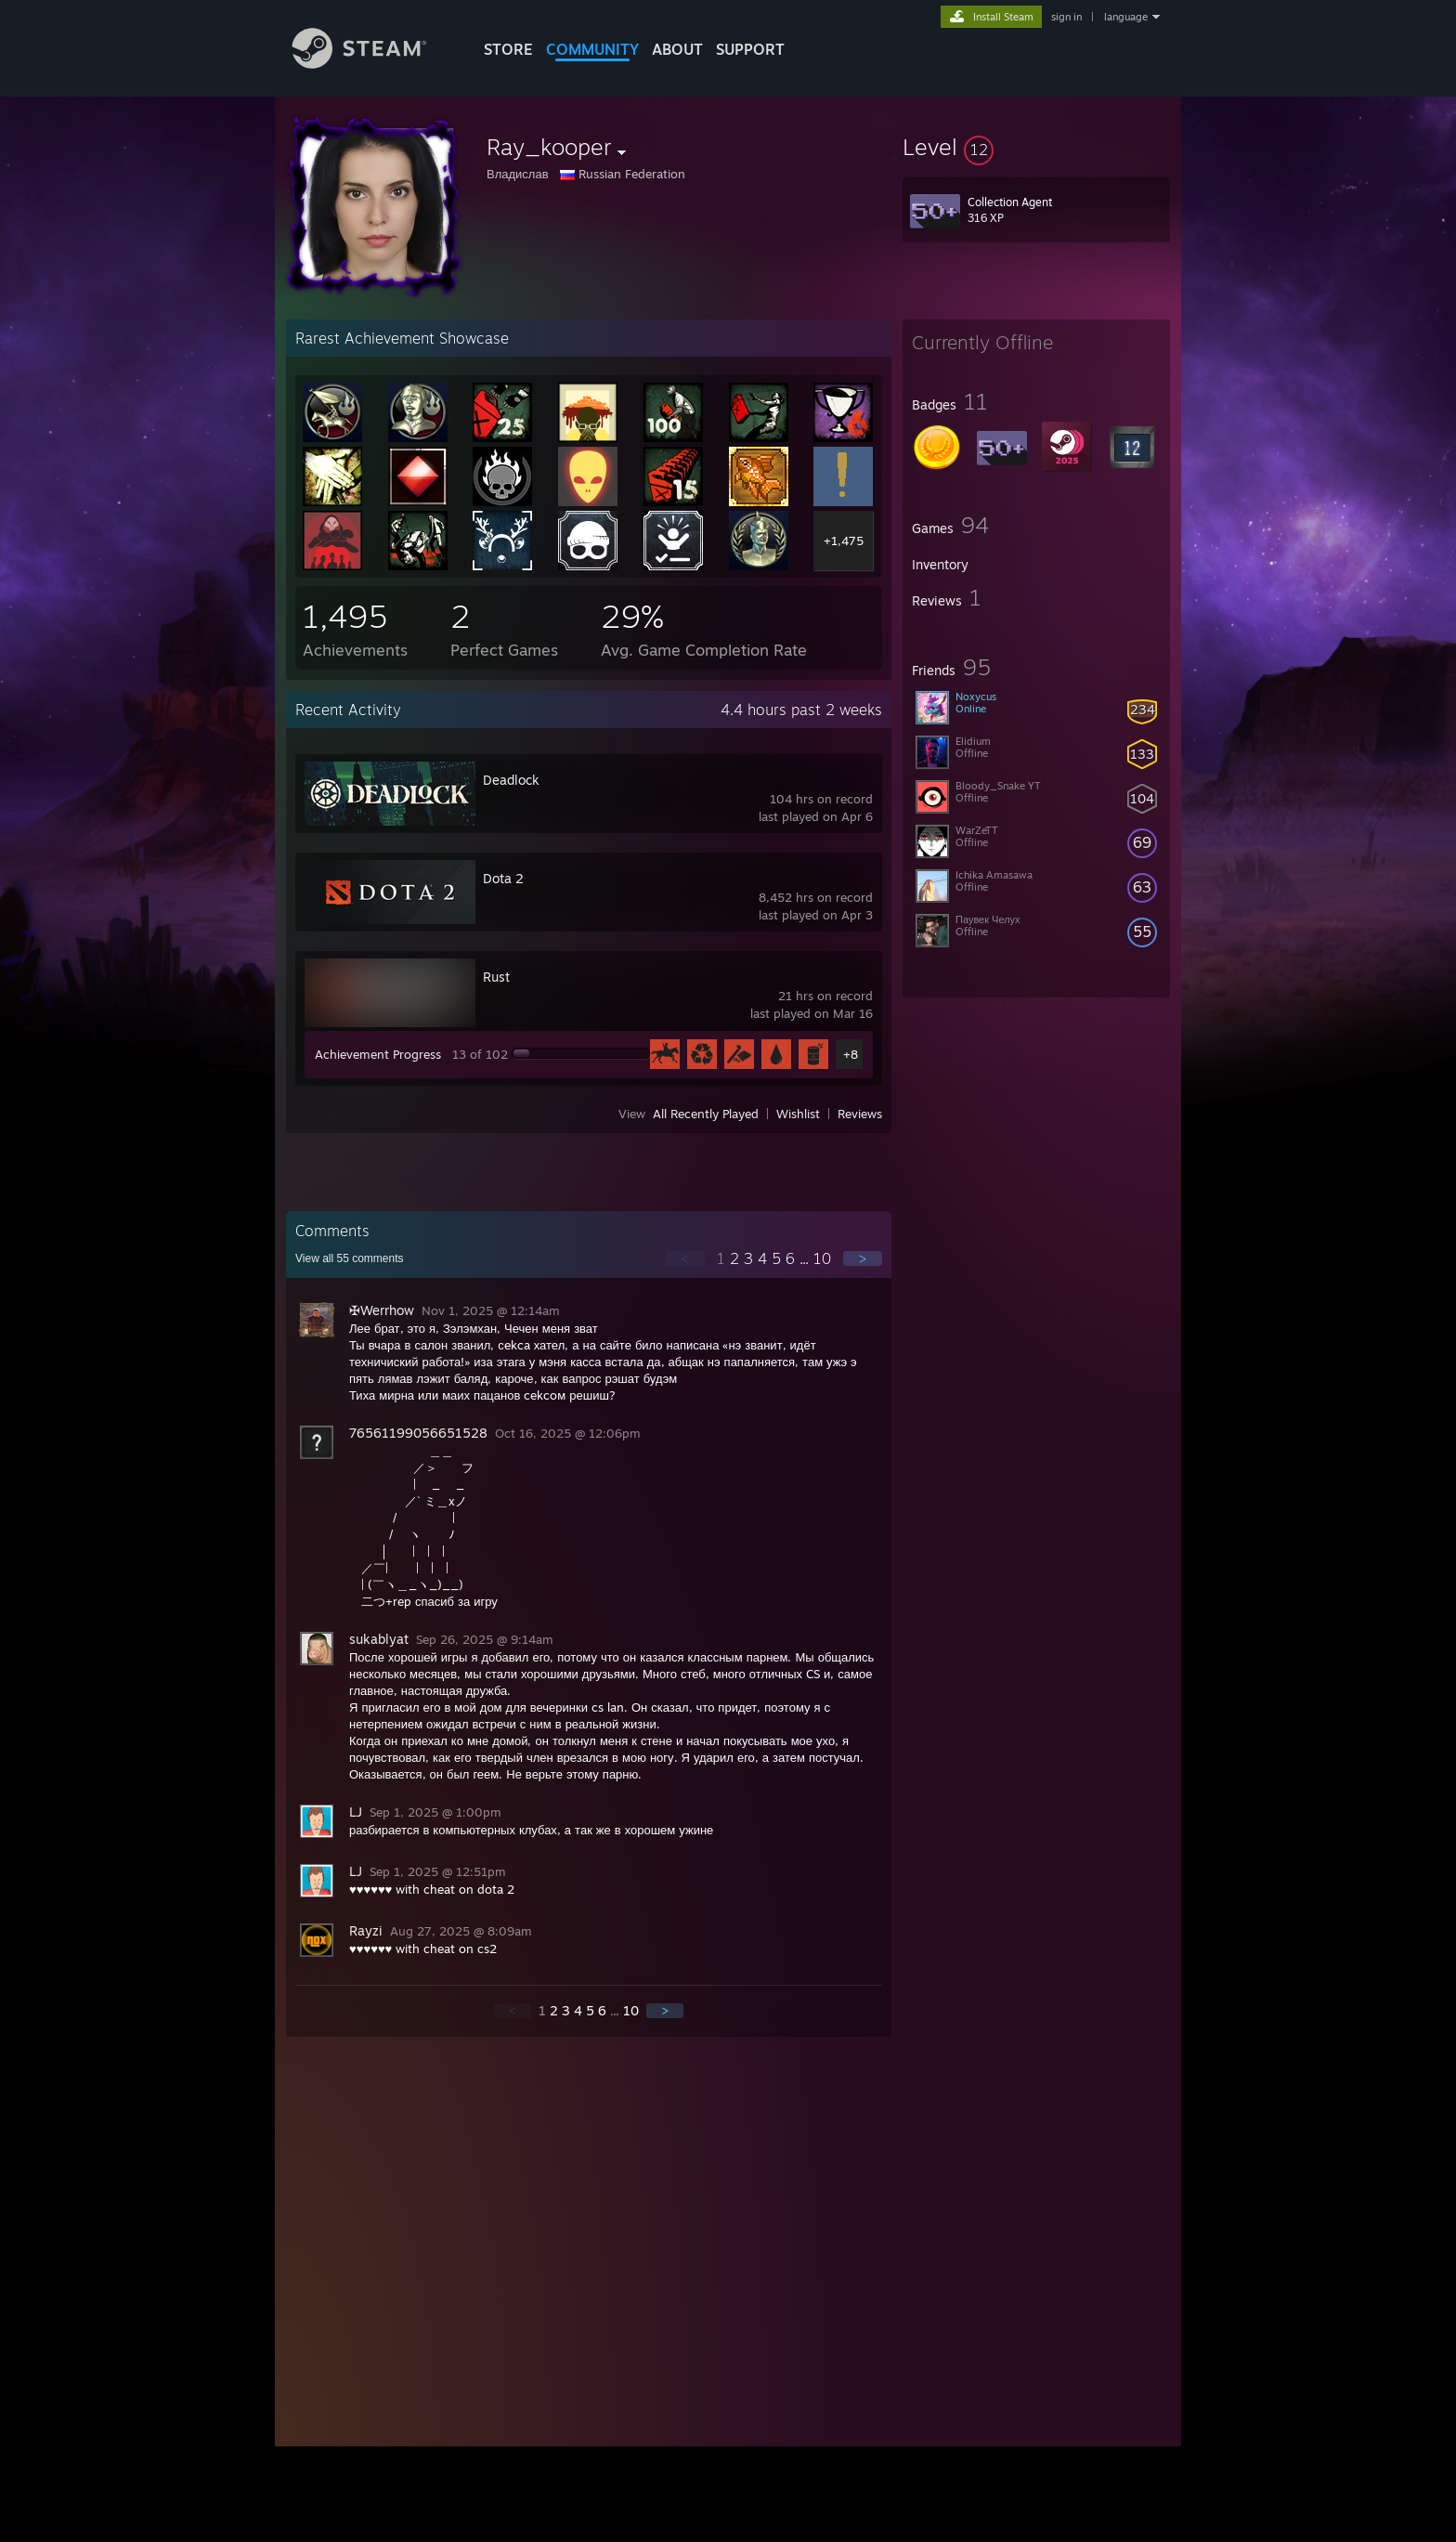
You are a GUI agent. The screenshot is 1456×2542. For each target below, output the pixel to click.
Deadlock (511, 780)
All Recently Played (706, 1113)
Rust (496, 976)
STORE (508, 49)
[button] (1036, 146)
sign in (1066, 16)
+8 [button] (850, 1054)
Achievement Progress (378, 1054)
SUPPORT (750, 49)
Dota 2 (503, 878)
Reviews (860, 1113)
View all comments (349, 1258)
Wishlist (798, 1113)
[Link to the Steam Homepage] (373, 64)
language (1126, 16)
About (677, 49)
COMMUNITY (592, 49)
